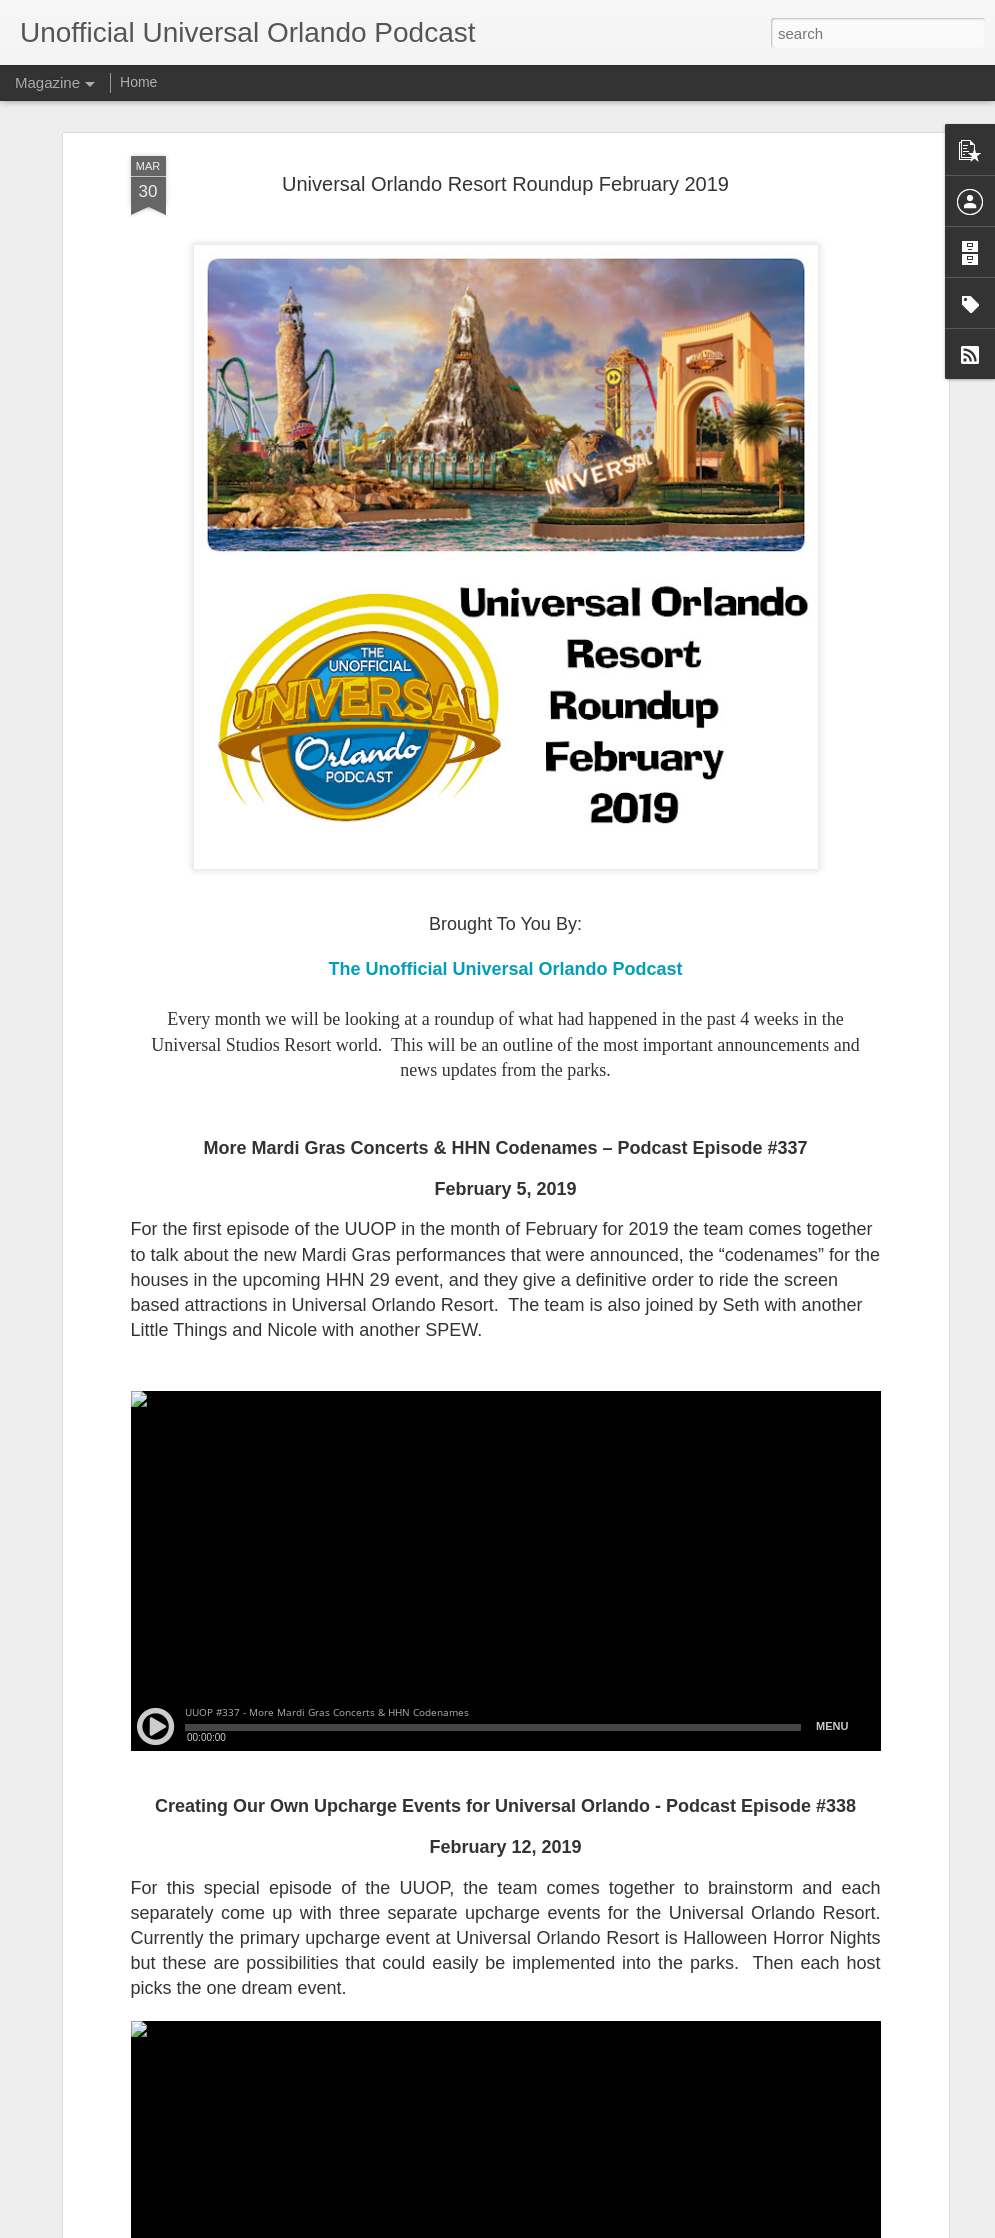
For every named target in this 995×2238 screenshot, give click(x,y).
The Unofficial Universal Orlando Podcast (505, 969)
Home (138, 82)
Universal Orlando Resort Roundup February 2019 (505, 184)
